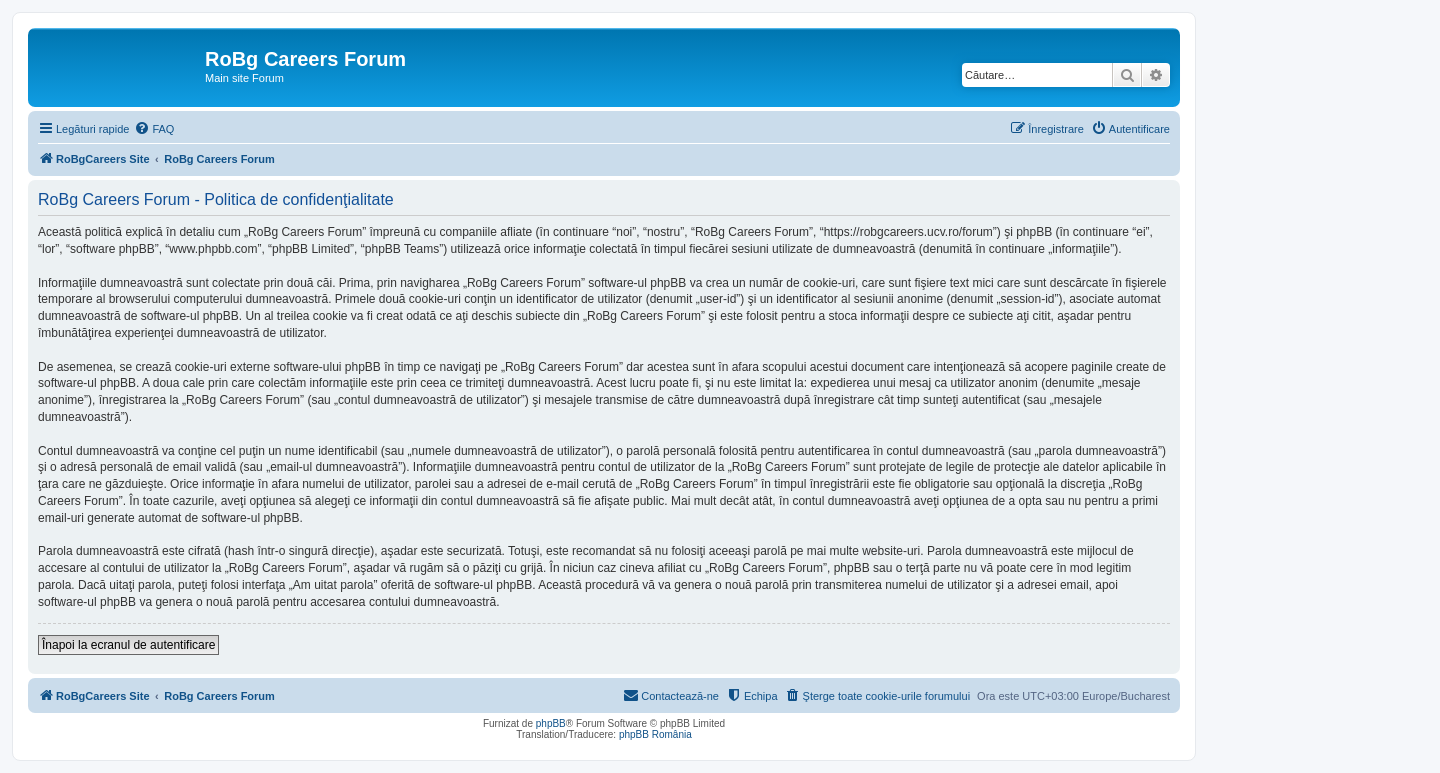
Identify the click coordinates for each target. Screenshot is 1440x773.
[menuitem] (154, 129)
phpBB (551, 723)
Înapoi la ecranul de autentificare (128, 645)
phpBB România (655, 734)
